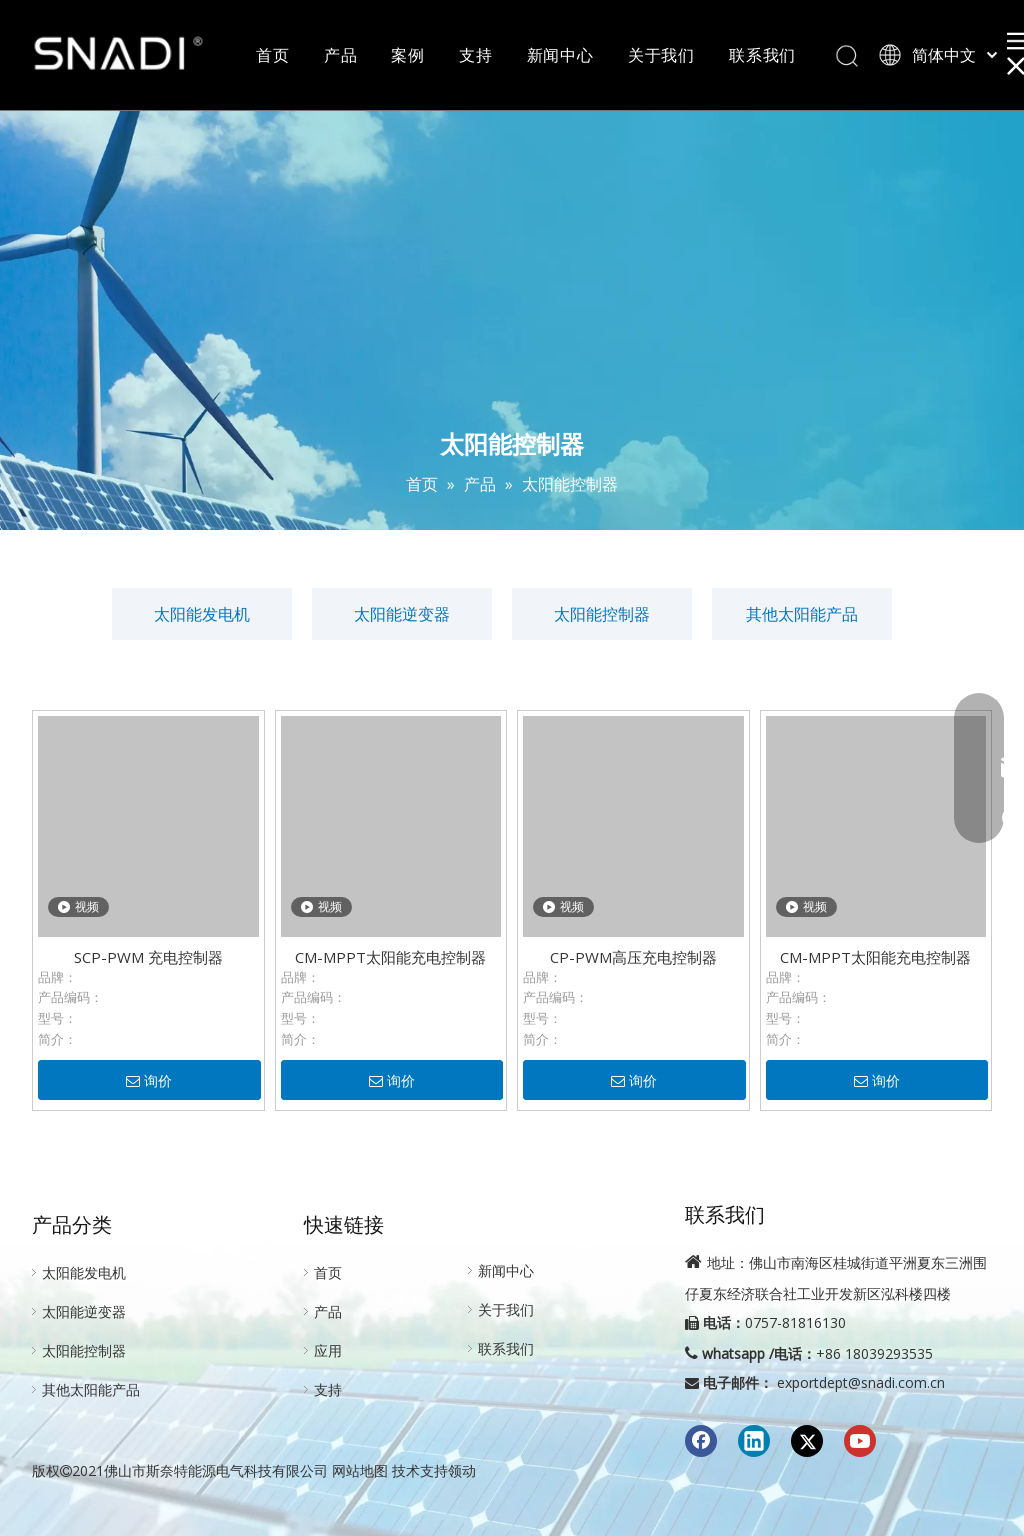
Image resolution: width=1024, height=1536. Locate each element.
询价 (149, 1081)
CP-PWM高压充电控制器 (633, 957)
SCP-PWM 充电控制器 (148, 957)
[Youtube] (860, 1441)
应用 (328, 1350)
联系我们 (762, 55)
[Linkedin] (754, 1441)
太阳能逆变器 (402, 614)
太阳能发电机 (202, 614)
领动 (462, 1470)
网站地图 (360, 1470)
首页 (273, 55)
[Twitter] (807, 1441)
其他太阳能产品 (802, 614)
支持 (476, 55)
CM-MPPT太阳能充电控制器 (390, 957)
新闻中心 (560, 55)
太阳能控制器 (602, 614)
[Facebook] (701, 1441)
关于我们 (661, 55)
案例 (408, 55)
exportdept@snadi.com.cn (861, 1382)
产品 (341, 55)
